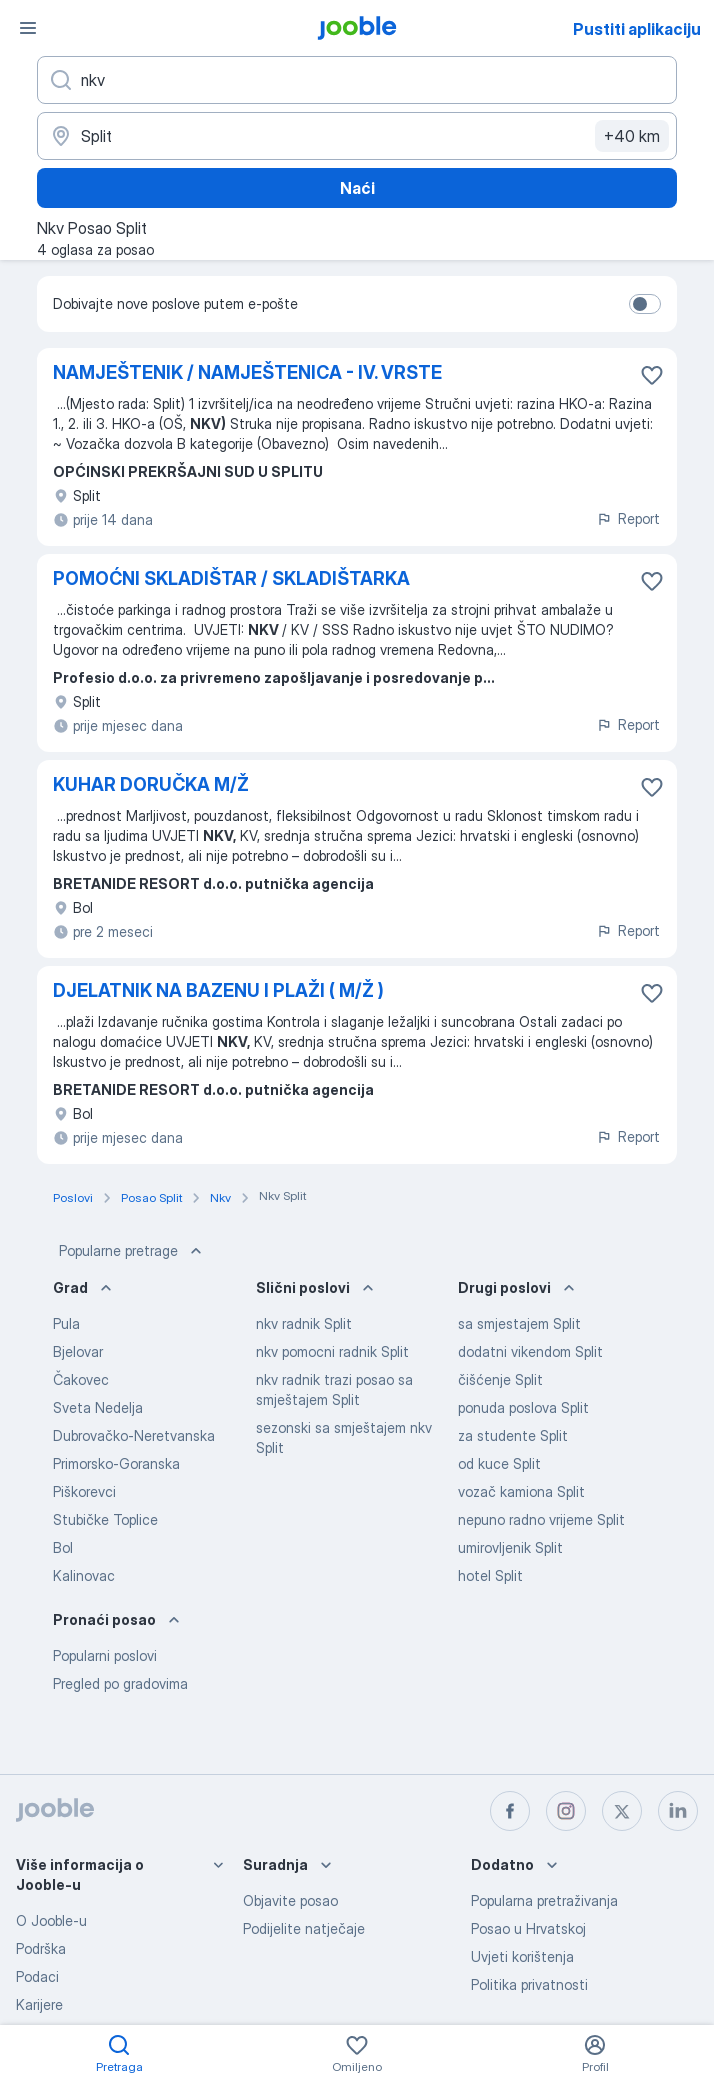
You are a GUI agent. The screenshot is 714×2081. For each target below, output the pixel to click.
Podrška (41, 1948)
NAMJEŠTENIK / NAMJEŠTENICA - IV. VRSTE (247, 372)
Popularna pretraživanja (544, 1900)
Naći (357, 188)
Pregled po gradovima (120, 1683)
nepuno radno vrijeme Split (541, 1519)
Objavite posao (290, 1900)
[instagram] (566, 1811)
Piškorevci (84, 1491)
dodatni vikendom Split (530, 1351)
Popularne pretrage (132, 1251)
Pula (66, 1323)
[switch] (645, 304)
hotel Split (490, 1575)
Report (628, 518)
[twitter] (622, 1811)
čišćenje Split (500, 1379)
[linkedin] (678, 1811)
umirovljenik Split (510, 1547)
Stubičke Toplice (105, 1519)
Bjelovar (78, 1351)
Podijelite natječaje (304, 1928)
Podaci (37, 1976)
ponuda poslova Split (523, 1407)
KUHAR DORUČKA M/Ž (151, 784)
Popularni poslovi (105, 1655)
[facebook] (510, 1811)
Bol (63, 1547)
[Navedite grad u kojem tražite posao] (357, 136)
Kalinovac (84, 1575)
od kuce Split (499, 1463)
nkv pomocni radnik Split (332, 1351)
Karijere (39, 2004)
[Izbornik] (28, 28)
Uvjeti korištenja (522, 1956)
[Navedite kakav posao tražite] (357, 80)
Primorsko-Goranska (116, 1463)
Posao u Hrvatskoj (528, 1928)
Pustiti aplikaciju (637, 29)
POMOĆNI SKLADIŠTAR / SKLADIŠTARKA (231, 578)
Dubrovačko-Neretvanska (134, 1435)
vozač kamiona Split (521, 1491)
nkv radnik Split (304, 1323)
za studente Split (513, 1435)
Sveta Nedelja (98, 1407)
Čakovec (81, 1379)
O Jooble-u (51, 1920)
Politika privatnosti (529, 1984)
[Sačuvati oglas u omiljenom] (652, 375)
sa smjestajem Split (519, 1323)
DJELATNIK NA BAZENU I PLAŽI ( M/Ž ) (218, 990)
